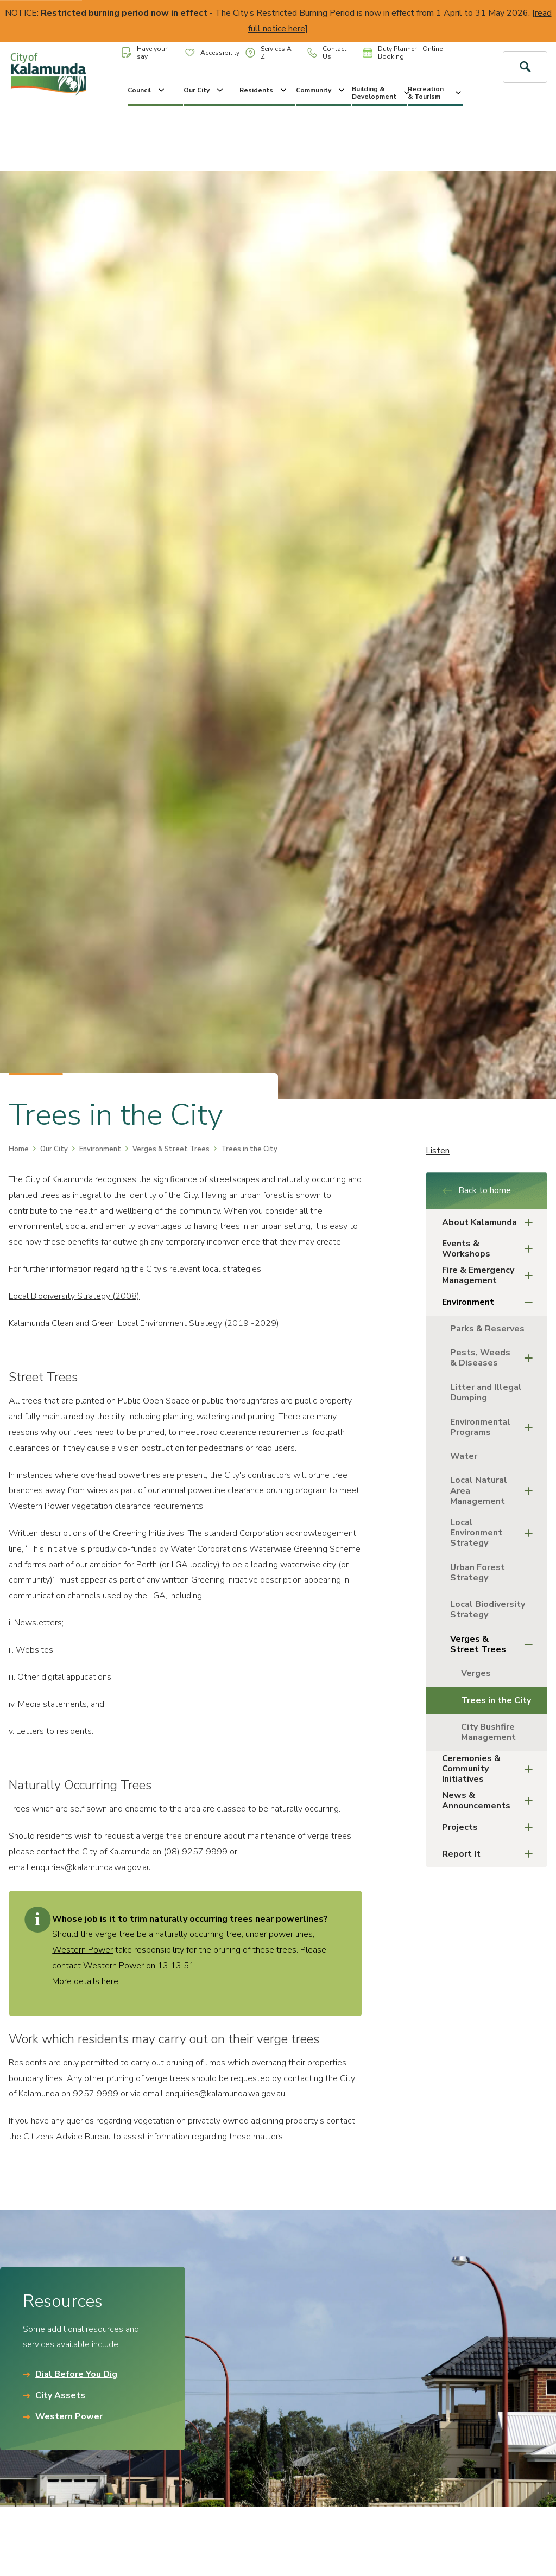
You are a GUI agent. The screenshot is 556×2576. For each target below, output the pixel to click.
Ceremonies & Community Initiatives (490, 1768)
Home (19, 1149)
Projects (490, 1827)
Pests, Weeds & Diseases (494, 1358)
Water (463, 1456)
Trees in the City (496, 1700)
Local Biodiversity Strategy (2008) (74, 1296)
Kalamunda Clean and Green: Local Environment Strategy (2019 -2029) (144, 1323)
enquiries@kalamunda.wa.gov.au (91, 1867)
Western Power (82, 1950)
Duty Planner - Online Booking (403, 52)
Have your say (144, 52)
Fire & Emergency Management (490, 1275)
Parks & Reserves (487, 1329)
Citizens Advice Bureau (67, 2137)
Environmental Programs (494, 1427)
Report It (490, 1854)
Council (147, 90)
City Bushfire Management (488, 1732)
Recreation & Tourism (435, 93)
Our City (204, 90)
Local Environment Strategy (494, 1532)
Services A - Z (270, 52)
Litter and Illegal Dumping (486, 1392)
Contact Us (326, 52)
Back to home (476, 1190)
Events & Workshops (490, 1249)
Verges (476, 1673)
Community (321, 90)
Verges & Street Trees (171, 1149)
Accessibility (212, 52)
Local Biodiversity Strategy (487, 1609)
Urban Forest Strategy (477, 1572)
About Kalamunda (490, 1222)
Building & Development (379, 93)
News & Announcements (490, 1800)
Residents (263, 90)
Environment (100, 1149)
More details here (85, 1981)
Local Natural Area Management (494, 1490)
